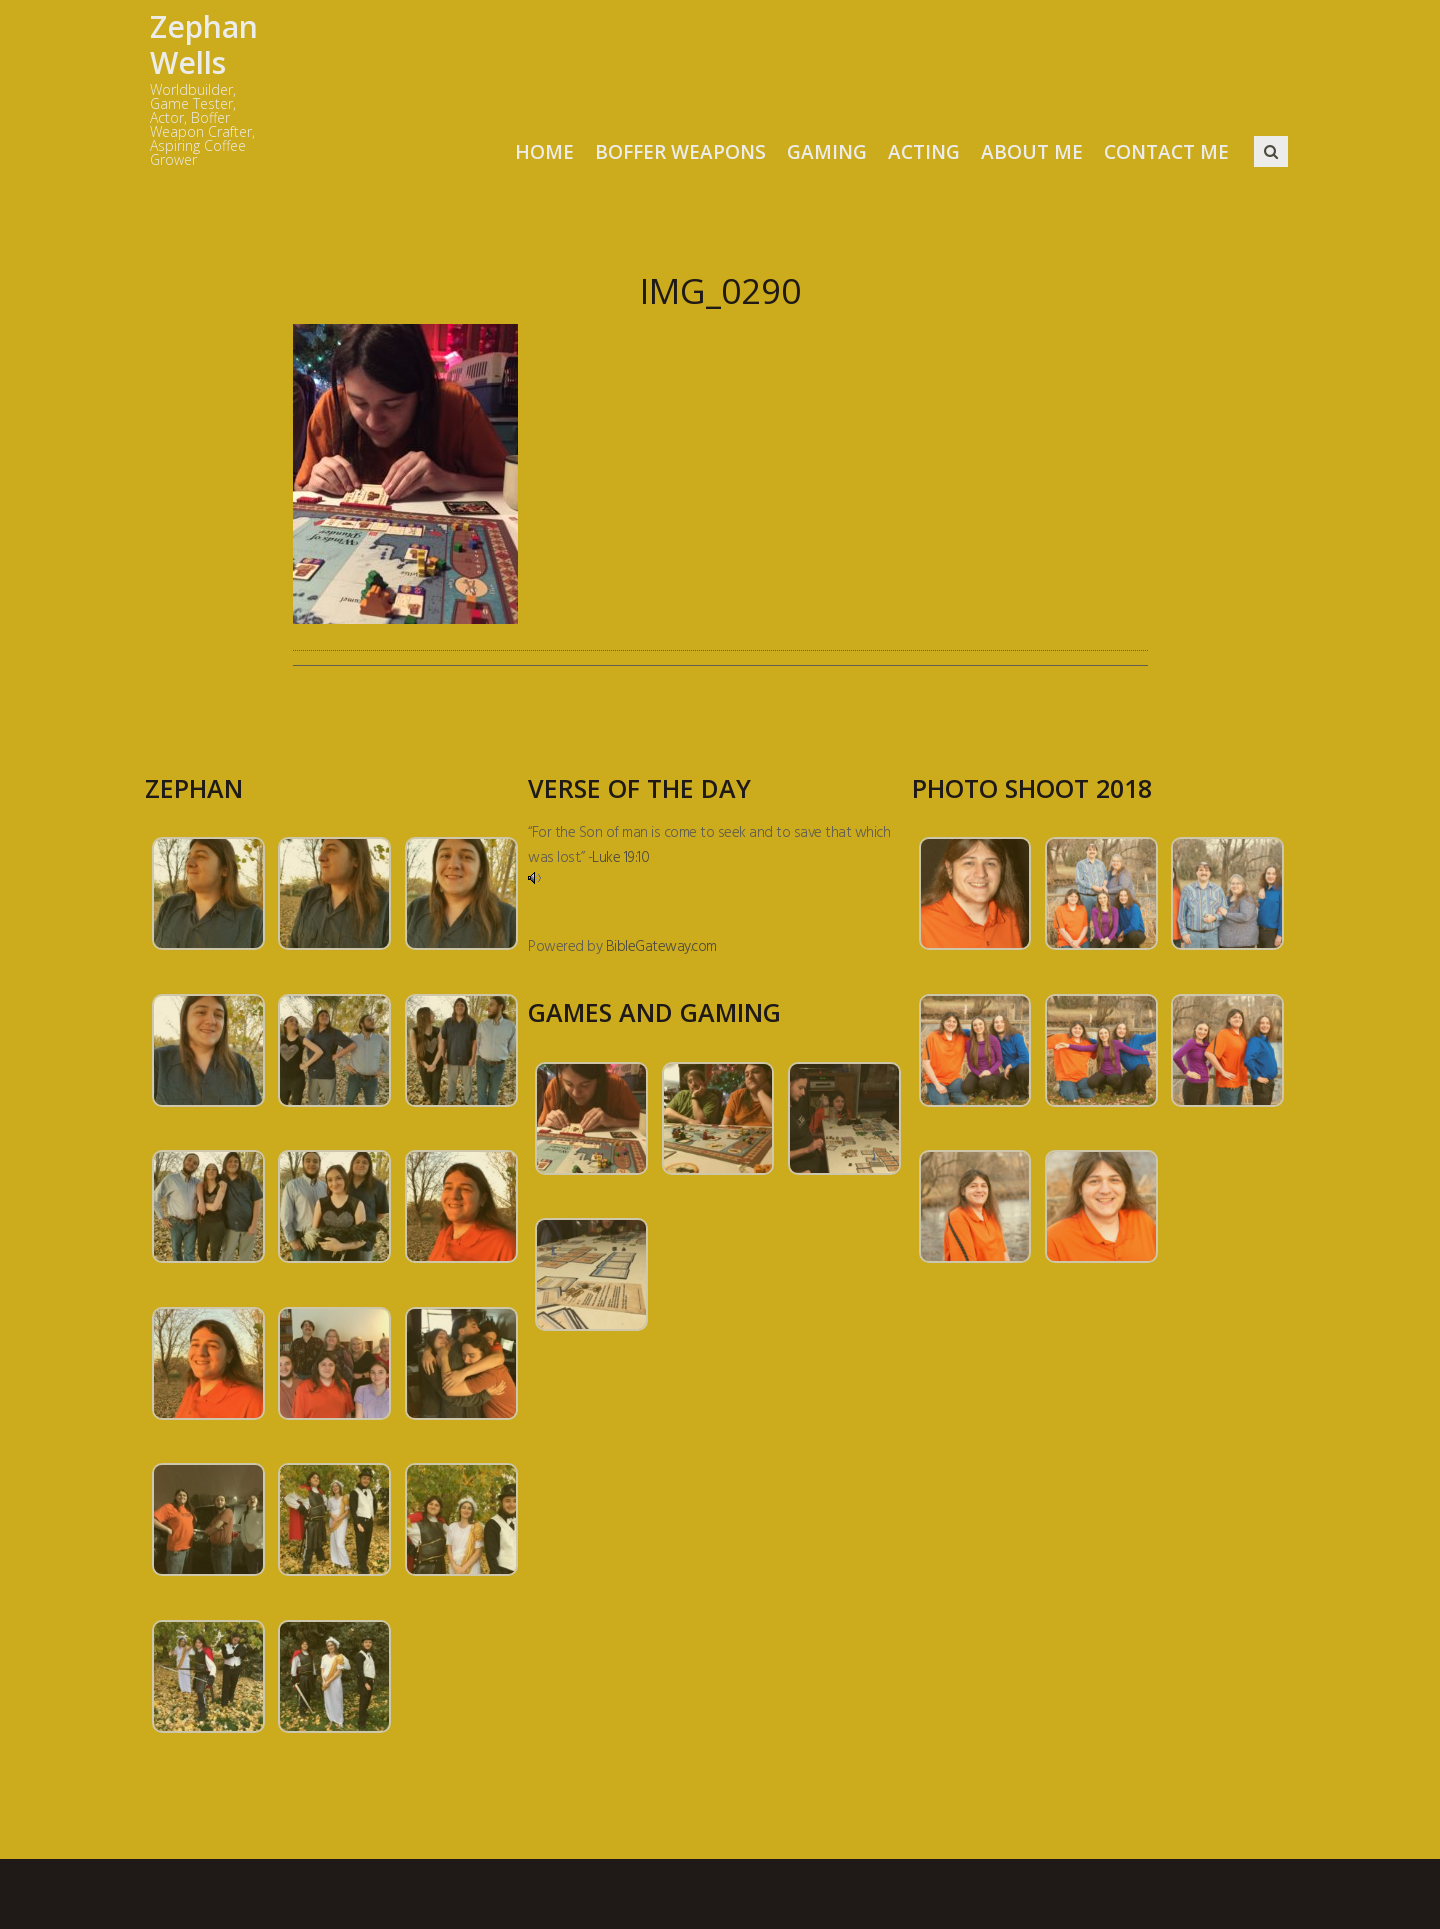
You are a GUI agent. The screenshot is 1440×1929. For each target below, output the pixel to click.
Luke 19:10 (620, 858)
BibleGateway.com (661, 947)
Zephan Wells (204, 44)
